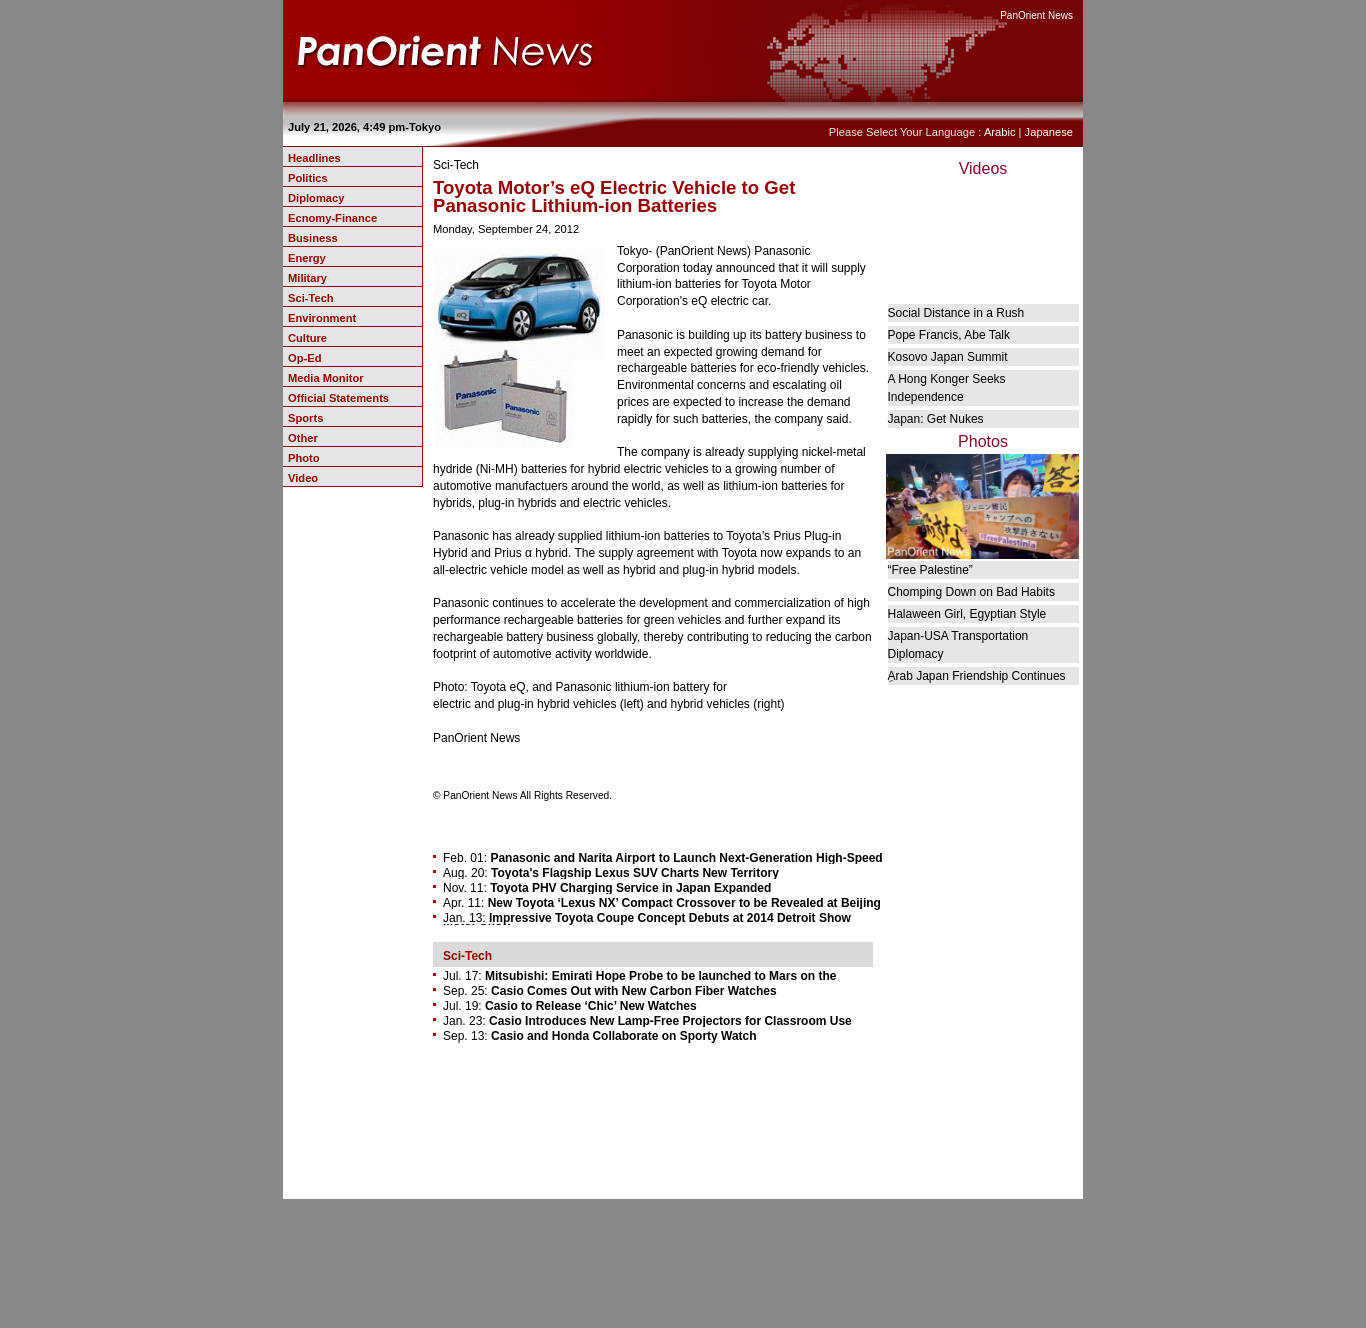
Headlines (314, 158)
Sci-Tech (311, 298)
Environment (322, 318)
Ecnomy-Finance (332, 218)
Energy (307, 258)
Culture (307, 338)
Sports (305, 418)
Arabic (1000, 132)
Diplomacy (316, 198)
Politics (308, 178)
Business (313, 238)
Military (307, 278)
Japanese (1049, 132)
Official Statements (338, 398)
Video (303, 478)
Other (303, 438)
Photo (304, 458)
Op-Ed (304, 358)
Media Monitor (326, 378)
